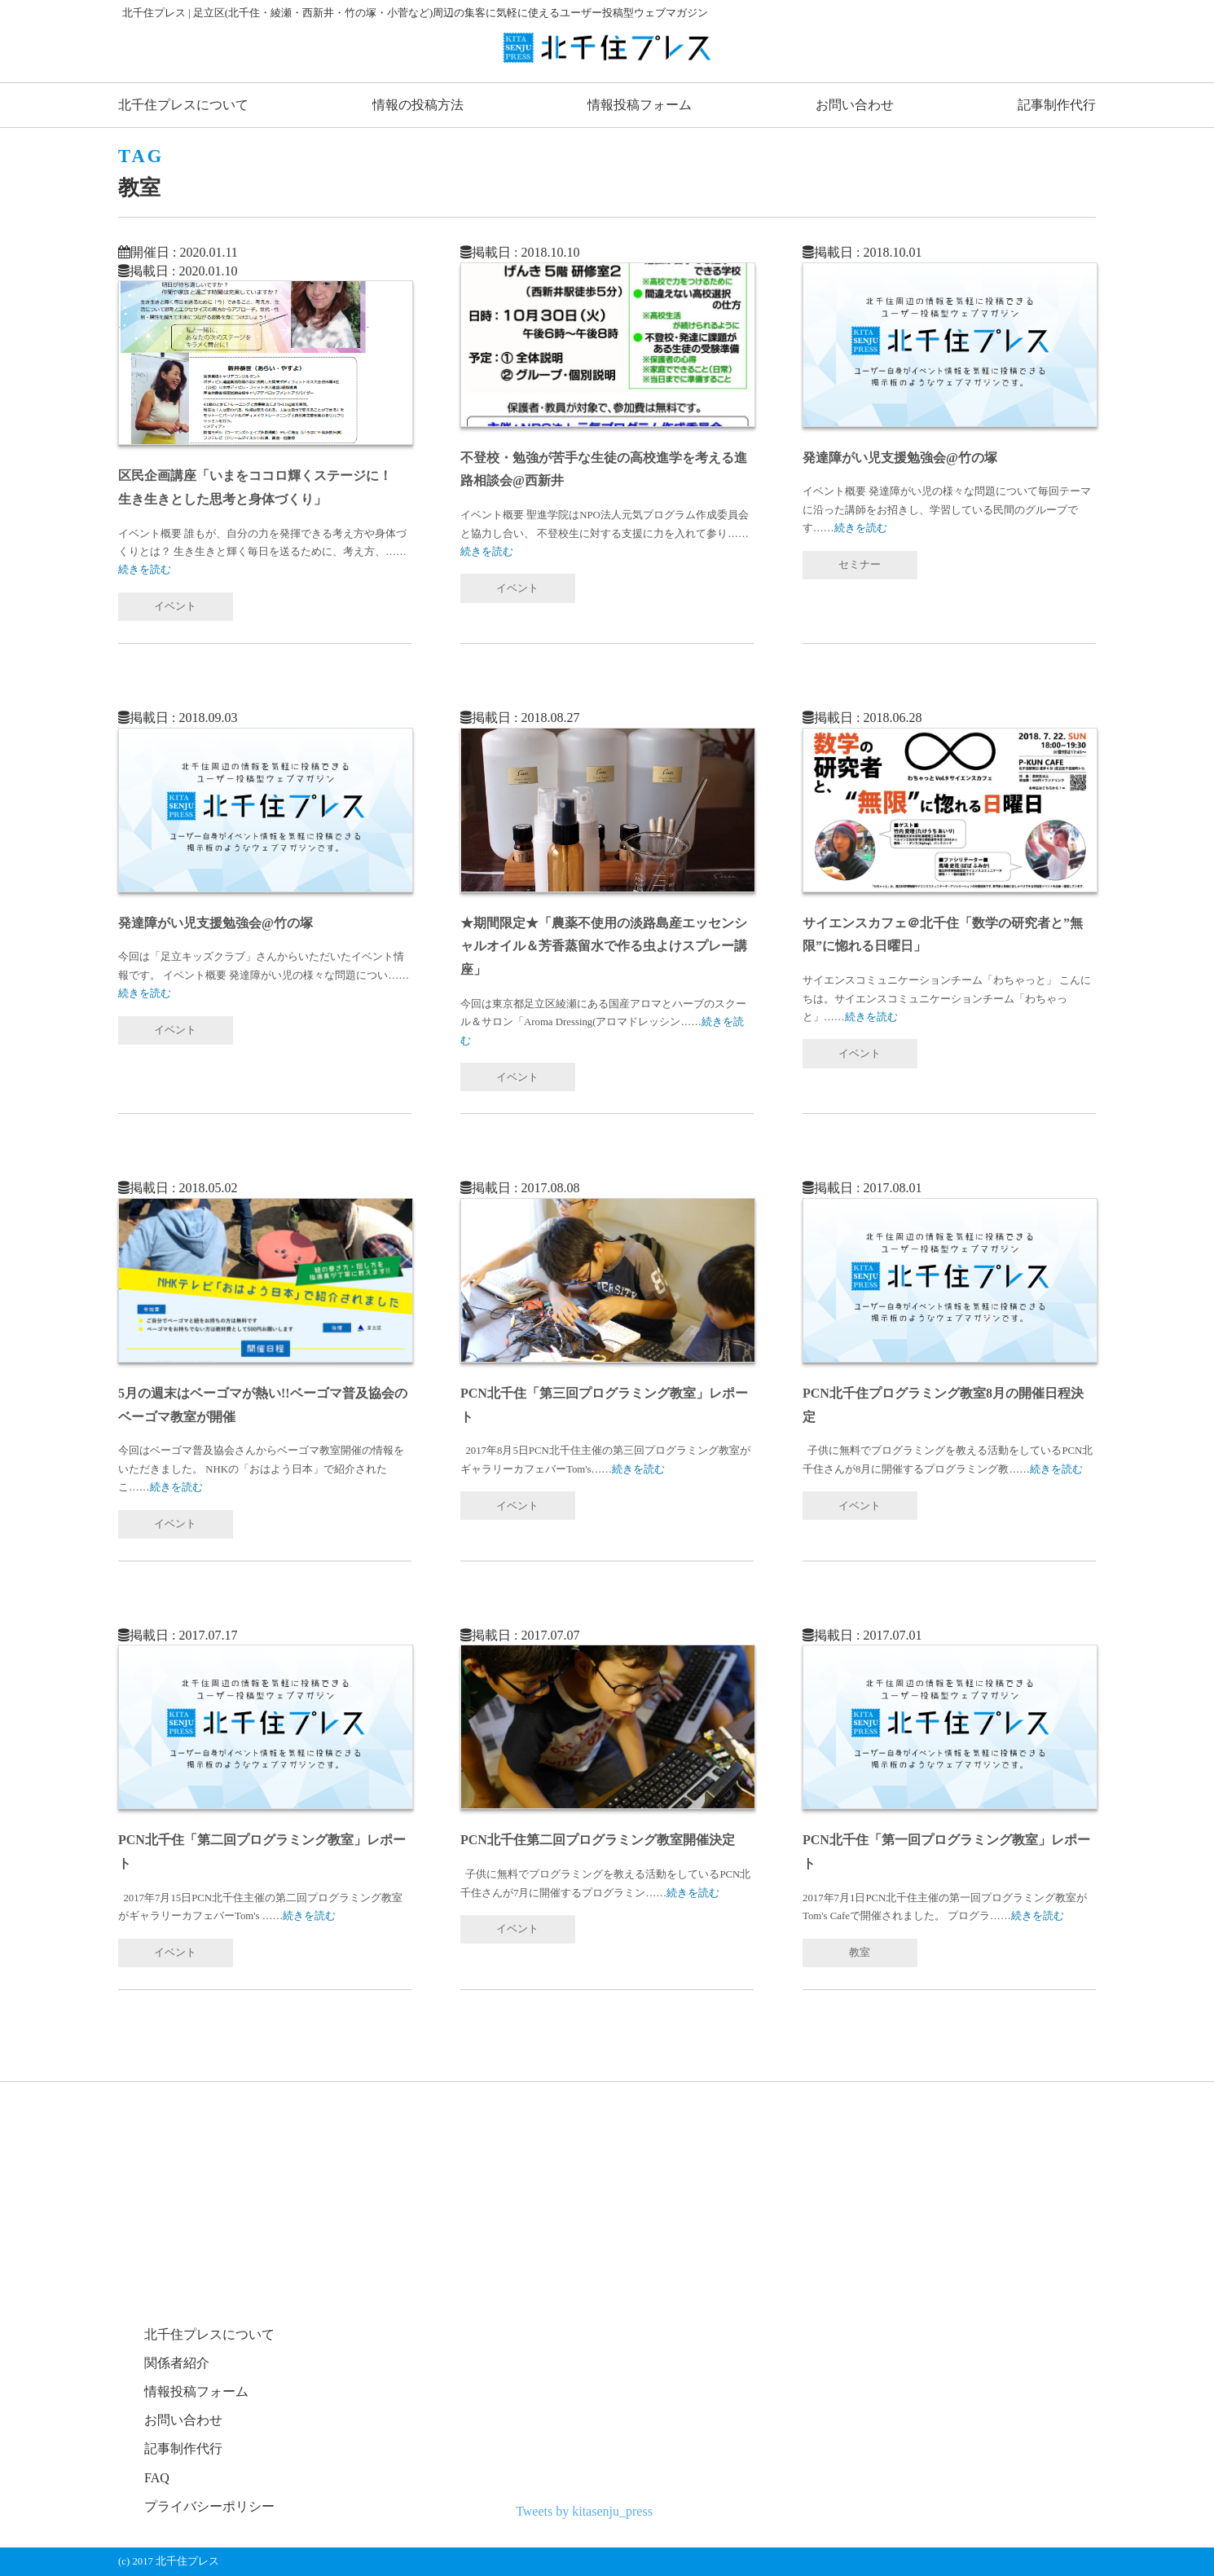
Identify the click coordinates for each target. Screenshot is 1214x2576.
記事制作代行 (1057, 105)
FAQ (156, 2478)
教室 (859, 1952)
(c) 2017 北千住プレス (168, 2561)
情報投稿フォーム (639, 105)
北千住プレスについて (183, 105)
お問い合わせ (855, 105)
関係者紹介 (176, 2363)
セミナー (859, 564)
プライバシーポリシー (209, 2506)
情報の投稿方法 (418, 105)
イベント (175, 606)
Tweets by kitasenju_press (584, 2511)
